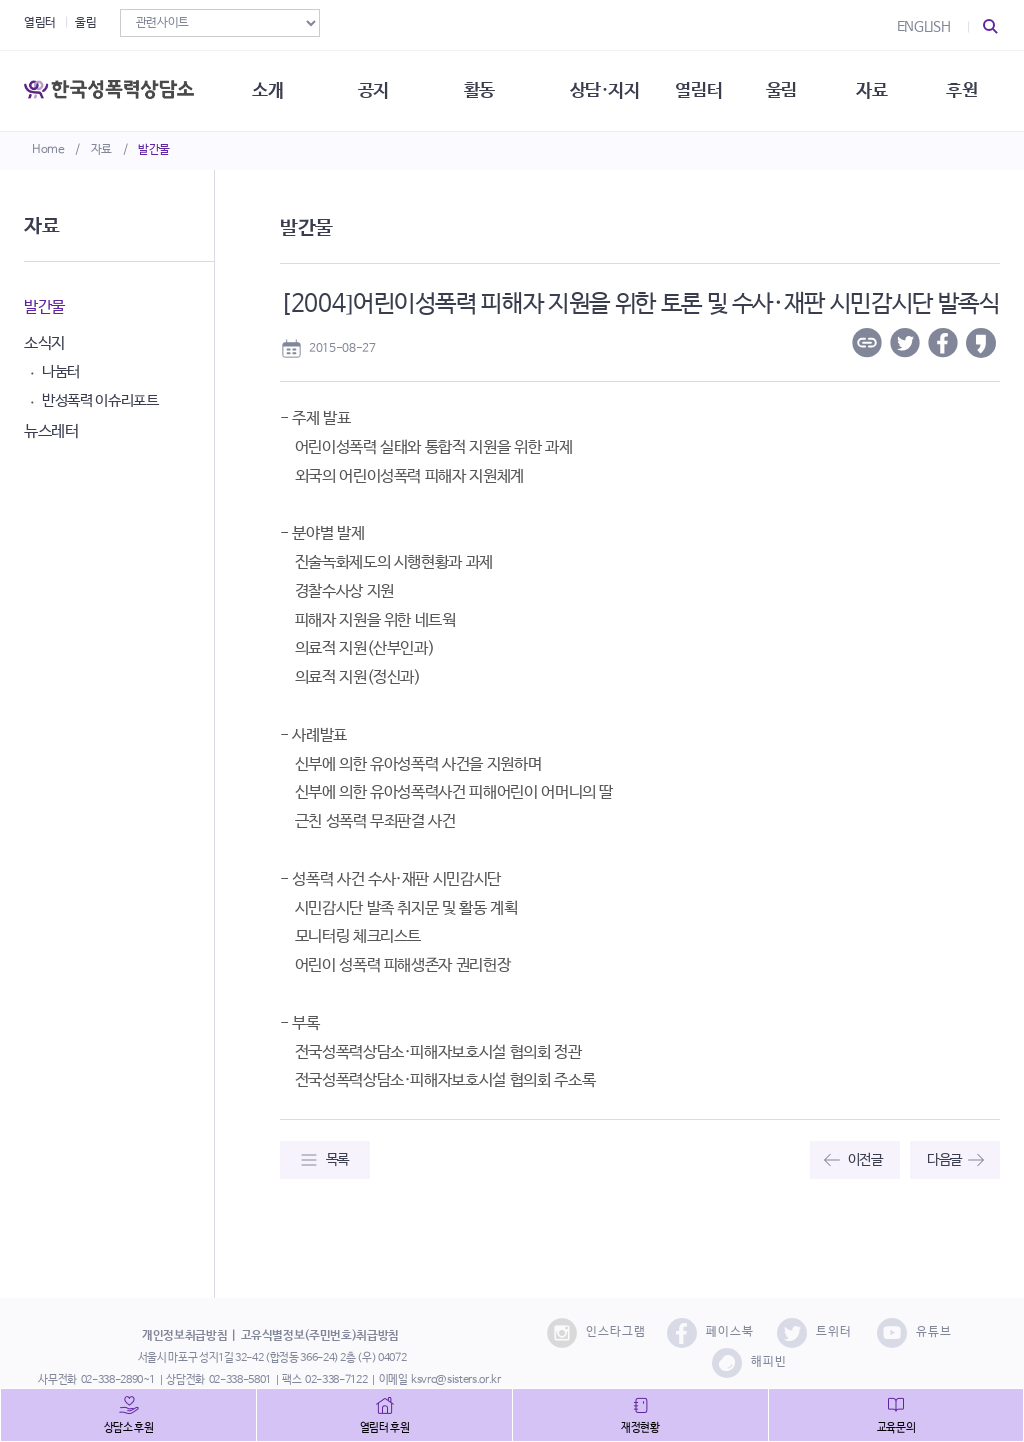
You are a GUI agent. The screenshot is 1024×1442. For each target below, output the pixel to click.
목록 (337, 1160)
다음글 (944, 1160)
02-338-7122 (336, 1380)
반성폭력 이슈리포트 (100, 400)
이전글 (865, 1160)
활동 (479, 90)
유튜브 (914, 1333)
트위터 (814, 1333)
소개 (267, 90)
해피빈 (749, 1363)
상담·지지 (605, 90)
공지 (373, 90)
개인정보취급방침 (184, 1336)
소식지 (44, 343)
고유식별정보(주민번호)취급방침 (320, 1336)
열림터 (40, 23)
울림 (85, 23)
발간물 (154, 150)
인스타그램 (596, 1333)
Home (48, 150)
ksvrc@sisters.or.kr (455, 1380)
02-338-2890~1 (118, 1380)
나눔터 (61, 371)
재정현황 (640, 1428)
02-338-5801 (240, 1380)
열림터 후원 (385, 1428)
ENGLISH (924, 27)
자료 (101, 150)
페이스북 (710, 1333)
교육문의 (896, 1428)
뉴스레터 (51, 431)
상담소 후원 (129, 1428)
